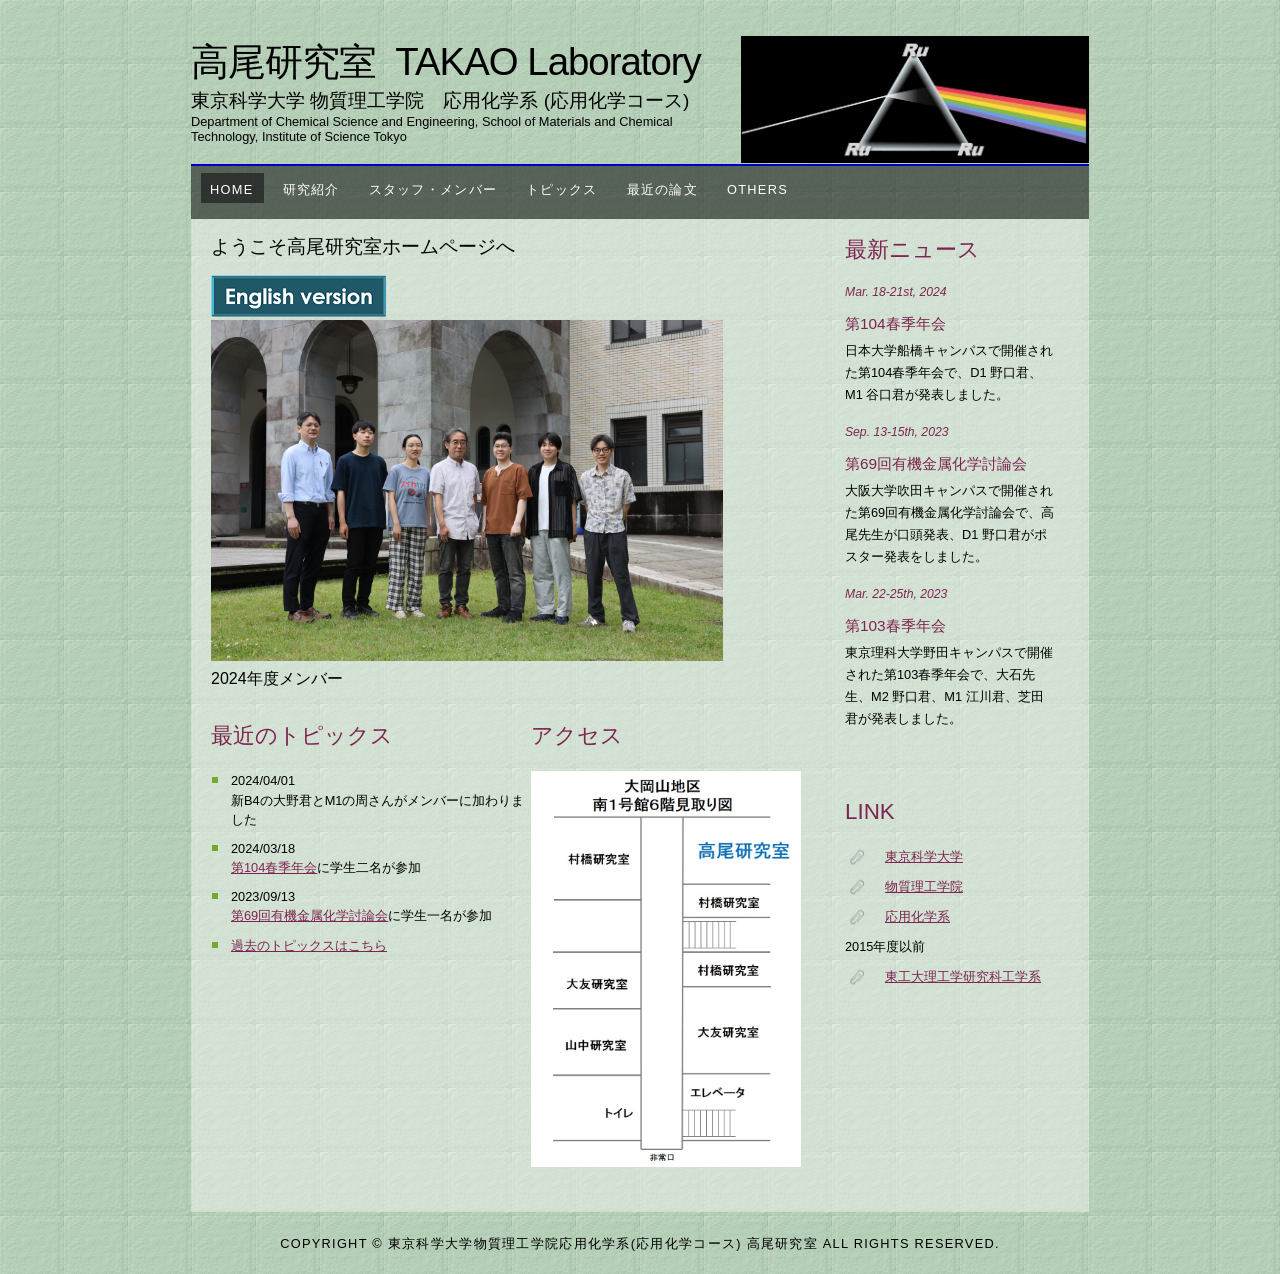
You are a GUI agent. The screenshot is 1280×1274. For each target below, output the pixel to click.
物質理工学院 (924, 886)
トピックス (561, 189)
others (757, 189)
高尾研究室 (446, 61)
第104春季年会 (274, 867)
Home (232, 189)
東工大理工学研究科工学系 (963, 976)
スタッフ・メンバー (433, 189)
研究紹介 (311, 189)
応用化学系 (917, 916)
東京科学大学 (924, 856)
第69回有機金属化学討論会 (309, 915)
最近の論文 (662, 189)
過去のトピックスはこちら (309, 945)
